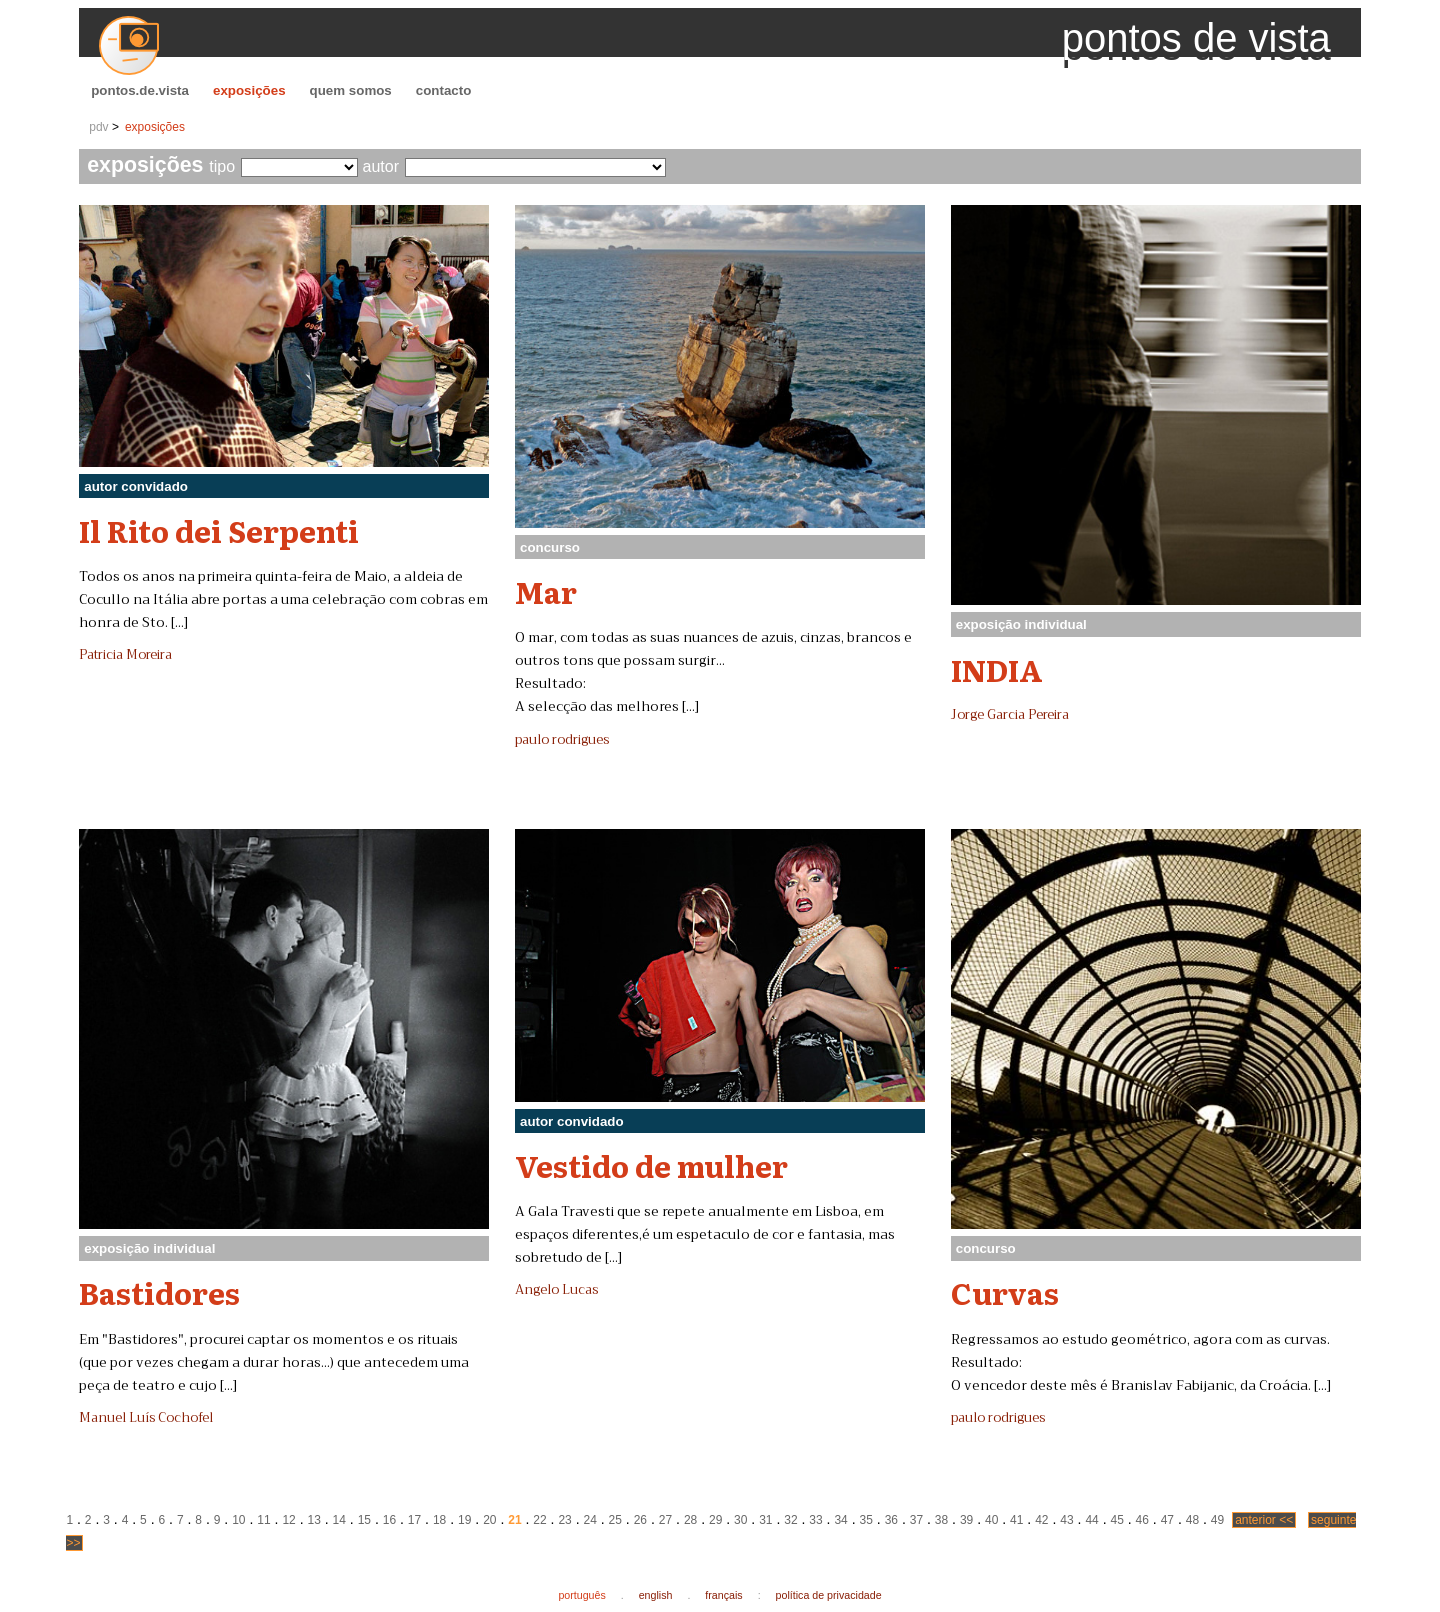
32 (790, 1520)
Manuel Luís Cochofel (146, 1418)
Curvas (1005, 1292)
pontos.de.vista (140, 90)
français (723, 1595)
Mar (546, 591)
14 (339, 1520)
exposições (249, 90)
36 (891, 1520)
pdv (98, 127)
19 (464, 1520)
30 (740, 1520)
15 (364, 1520)
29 (715, 1520)
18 (439, 1520)
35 (866, 1520)
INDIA (997, 669)
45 (1116, 1520)
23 (564, 1520)
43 (1066, 1520)
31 (765, 1520)
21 (514, 1520)
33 (815, 1520)
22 (539, 1520)
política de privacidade (829, 1595)
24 (590, 1520)
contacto (444, 90)
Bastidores (159, 1292)
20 (489, 1520)
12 (288, 1520)
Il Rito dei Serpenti (219, 530)
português (581, 1595)
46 (1142, 1520)
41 (1016, 1520)
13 (313, 1520)
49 (1217, 1520)
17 (414, 1520)
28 (690, 1520)
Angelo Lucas (556, 1290)
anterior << (1264, 1520)
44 (1091, 1520)
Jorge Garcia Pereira (1010, 715)
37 (916, 1520)
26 (640, 1520)
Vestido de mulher (651, 1165)
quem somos (351, 90)
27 (665, 1520)
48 (1192, 1520)
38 (941, 1520)
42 (1041, 1520)
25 (615, 1520)
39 (966, 1520)
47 (1167, 1520)
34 (840, 1520)
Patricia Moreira (125, 655)
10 (238, 1520)
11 (263, 1520)
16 (389, 1520)
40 (991, 1520)
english (656, 1595)
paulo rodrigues (562, 740)
